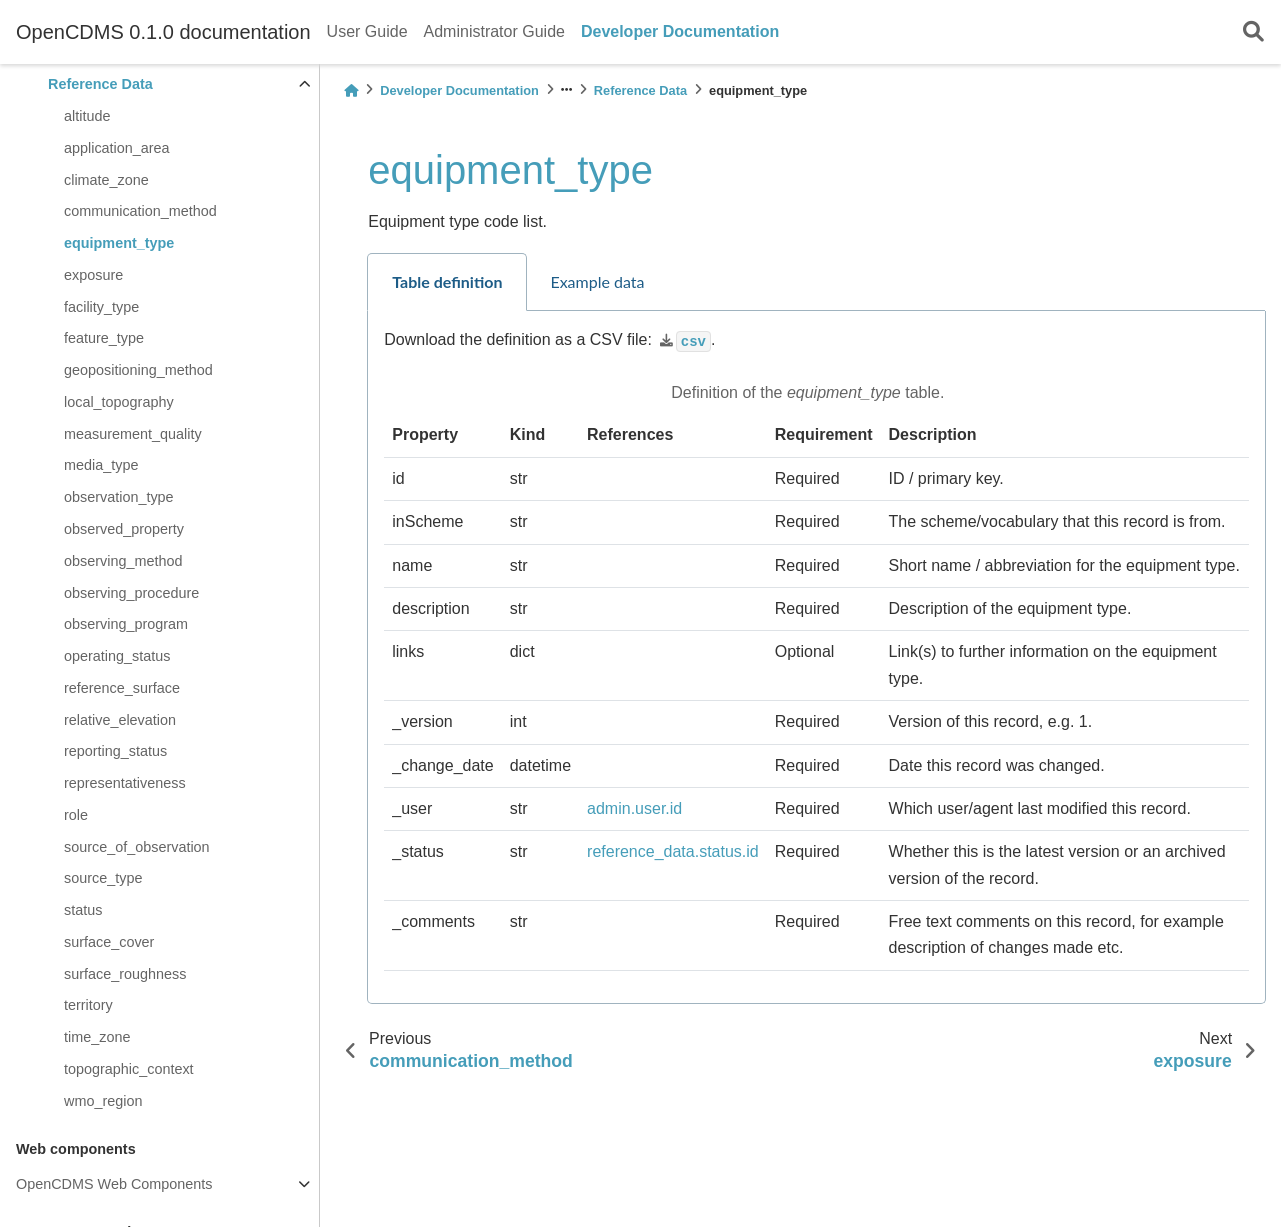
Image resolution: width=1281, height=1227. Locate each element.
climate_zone (106, 180)
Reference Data (100, 84)
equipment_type (119, 243)
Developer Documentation (680, 31)
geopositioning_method (138, 370)
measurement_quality (133, 434)
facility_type (101, 307)
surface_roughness (125, 974)
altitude (87, 116)
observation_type (119, 497)
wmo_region (103, 1101)
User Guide (367, 31)
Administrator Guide (494, 31)
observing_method (123, 561)
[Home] (351, 90)
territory (88, 1005)
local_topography (119, 402)
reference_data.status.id (673, 851)
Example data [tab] (597, 281)
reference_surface (122, 688)
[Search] (1253, 32)
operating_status (117, 656)
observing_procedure (131, 593)
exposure (93, 275)
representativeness (125, 783)
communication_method (140, 211)
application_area (117, 148)
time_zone (97, 1037)
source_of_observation (137, 847)
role (76, 815)
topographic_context (129, 1069)
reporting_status (115, 751)
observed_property (124, 529)
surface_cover (109, 942)
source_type (103, 878)
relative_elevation (120, 720)
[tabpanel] (816, 657)
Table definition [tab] (447, 281)
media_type (101, 465)
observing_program (126, 624)
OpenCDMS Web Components (114, 1184)
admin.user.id (634, 808)
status (83, 910)
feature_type (104, 338)
